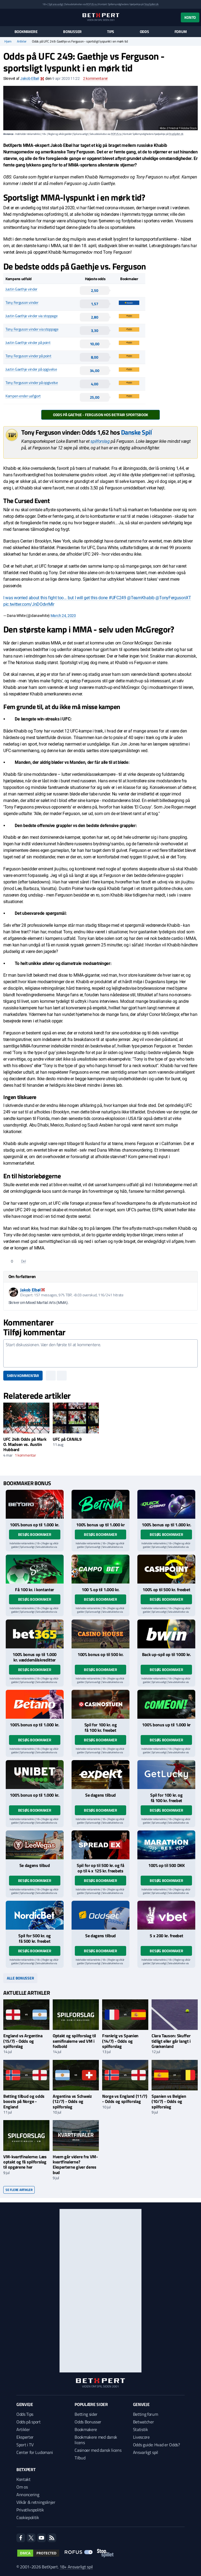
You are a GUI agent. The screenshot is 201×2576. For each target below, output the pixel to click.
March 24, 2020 (63, 615)
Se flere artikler (18, 2189)
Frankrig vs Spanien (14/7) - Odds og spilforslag (120, 2040)
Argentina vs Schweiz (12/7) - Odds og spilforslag (72, 2101)
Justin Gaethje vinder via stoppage (31, 316)
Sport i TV (25, 2444)
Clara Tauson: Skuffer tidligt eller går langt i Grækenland (171, 2040)
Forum (181, 31)
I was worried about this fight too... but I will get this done (56, 597)
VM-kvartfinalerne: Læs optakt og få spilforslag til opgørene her (25, 2161)
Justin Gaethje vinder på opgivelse (31, 369)
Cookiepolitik (27, 2517)
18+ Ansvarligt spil (76, 2566)
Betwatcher (143, 2421)
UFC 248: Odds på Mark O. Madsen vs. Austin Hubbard (24, 1444)
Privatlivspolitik (30, 2510)
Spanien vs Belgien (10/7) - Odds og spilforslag (169, 2101)
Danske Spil (136, 432)
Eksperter (25, 2437)
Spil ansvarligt (56, 4)
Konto (190, 17)
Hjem (7, 41)
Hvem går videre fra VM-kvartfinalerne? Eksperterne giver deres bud (75, 2164)
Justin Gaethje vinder (21, 289)
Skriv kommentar (23, 1375)
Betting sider (86, 2414)
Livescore (141, 2437)
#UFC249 (117, 597)
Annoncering (27, 2494)
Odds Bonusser (88, 2421)
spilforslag (100, 441)
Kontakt (23, 2479)
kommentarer (95, 78)
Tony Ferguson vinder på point (28, 356)
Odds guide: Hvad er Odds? (156, 2444)
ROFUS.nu (91, 4)
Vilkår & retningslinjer (35, 2502)
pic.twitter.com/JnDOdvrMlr (28, 604)
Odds (144, 31)
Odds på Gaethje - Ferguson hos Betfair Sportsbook (100, 414)
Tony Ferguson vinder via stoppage (31, 329)
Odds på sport (28, 2421)
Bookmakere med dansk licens (96, 2440)
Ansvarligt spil (145, 2452)
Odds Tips (24, 2414)
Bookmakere (26, 31)
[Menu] (6, 17)
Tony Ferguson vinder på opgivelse (31, 382)
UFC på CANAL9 (67, 1439)
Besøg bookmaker (34, 1534)
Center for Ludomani (34, 2452)
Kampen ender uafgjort (23, 396)
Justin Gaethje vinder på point (28, 342)
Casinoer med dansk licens (98, 2450)
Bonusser (72, 31)
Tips (110, 31)
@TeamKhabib (140, 597)
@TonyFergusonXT (173, 597)
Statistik (140, 2429)
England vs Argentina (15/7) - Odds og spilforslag (23, 2040)
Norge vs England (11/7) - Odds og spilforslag (124, 2099)
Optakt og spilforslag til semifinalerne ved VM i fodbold (74, 2040)
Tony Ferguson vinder (21, 302)
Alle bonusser (20, 1978)
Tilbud (80, 2457)
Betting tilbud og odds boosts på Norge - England (24, 2101)
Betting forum (145, 2414)
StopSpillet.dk (151, 4)
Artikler (21, 41)
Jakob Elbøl (29, 78)
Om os (22, 2487)
